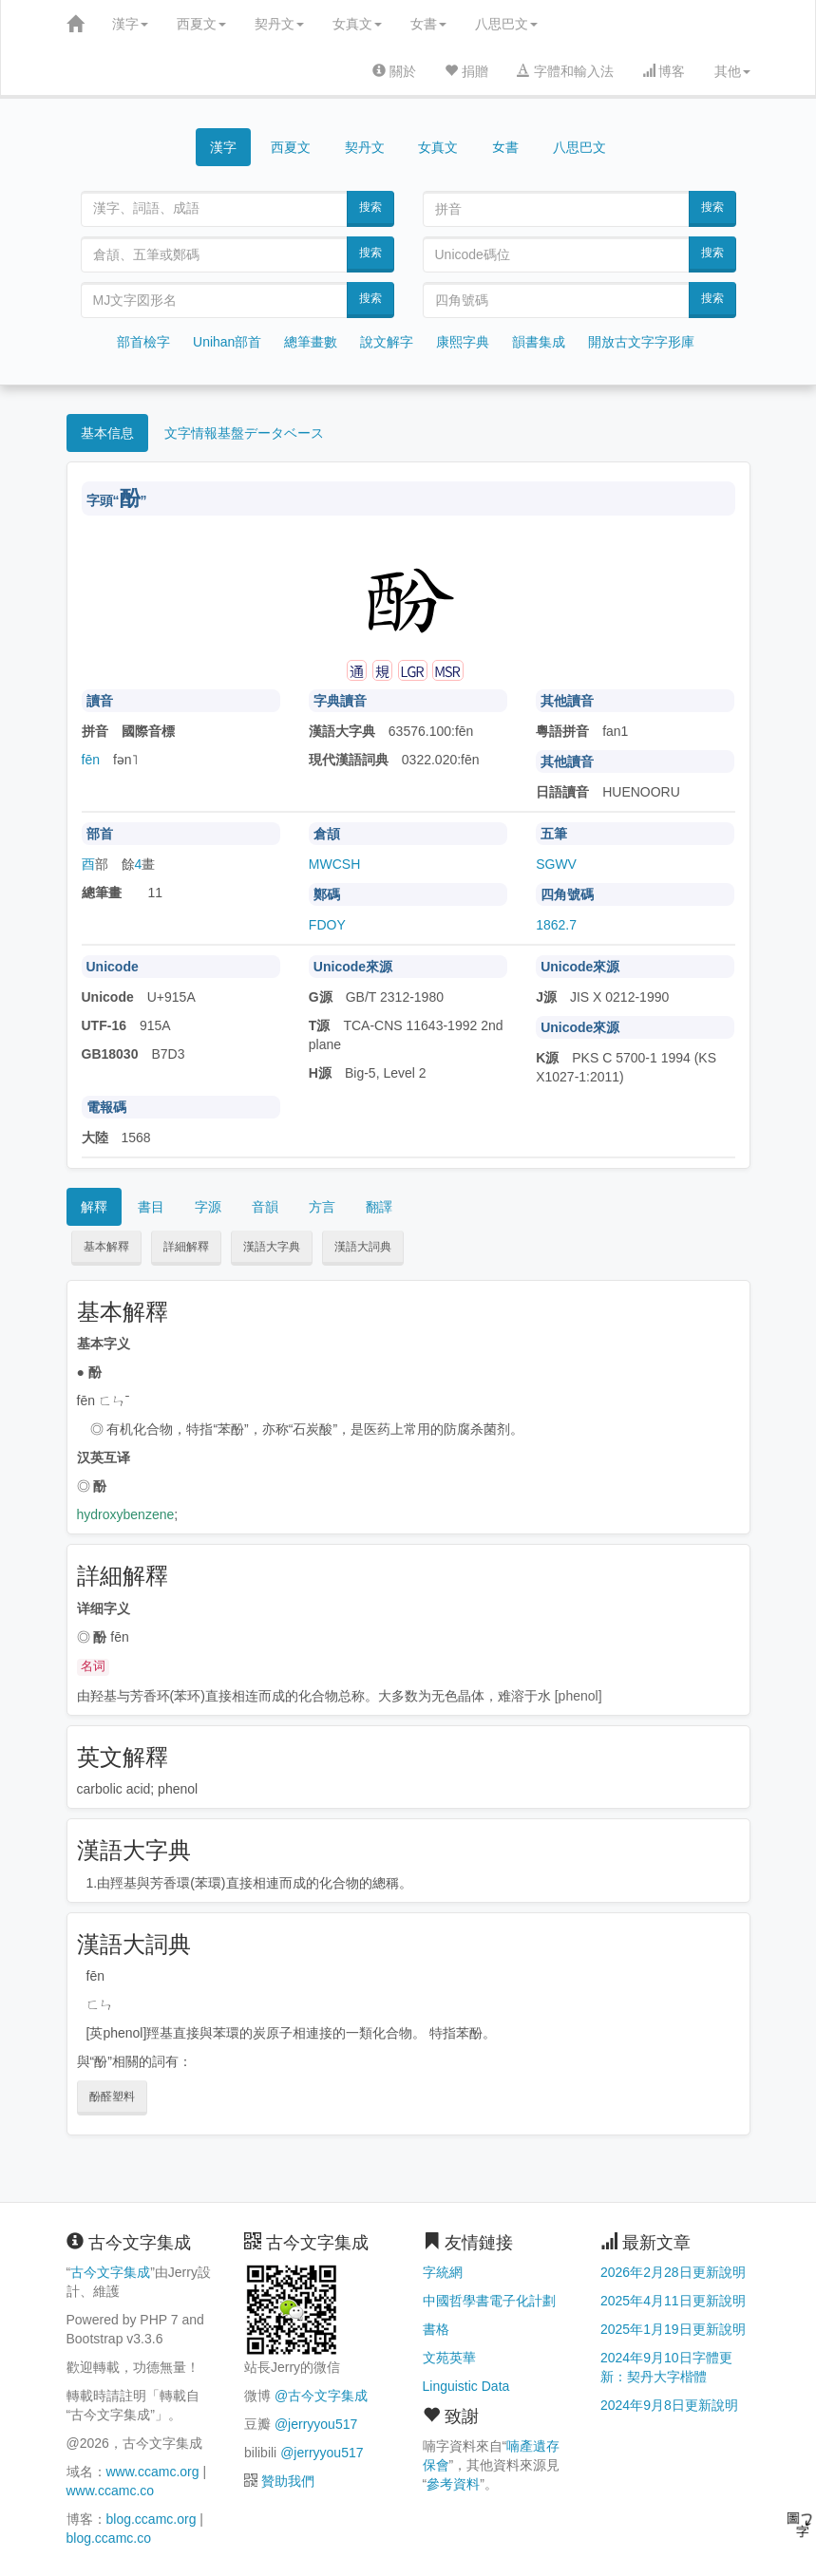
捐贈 (466, 71)
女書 (428, 23)
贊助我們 (287, 2481)
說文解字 (386, 341)
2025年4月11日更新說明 (673, 2300)
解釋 (94, 1206)
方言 (322, 1206)
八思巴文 (506, 23)
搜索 (370, 207)
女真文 (357, 23)
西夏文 (201, 23)
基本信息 (107, 433)
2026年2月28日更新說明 (673, 2272)
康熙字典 (462, 341)
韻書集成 (538, 341)
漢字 (130, 23)
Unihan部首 (227, 341)
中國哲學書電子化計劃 (489, 2300)
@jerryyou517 (316, 2424)
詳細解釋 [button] (186, 1246)
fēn (91, 759)
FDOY (327, 924)
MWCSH (334, 864)
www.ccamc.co (110, 2490)
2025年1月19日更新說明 (673, 2329)
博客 (664, 71)
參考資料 (453, 2483)
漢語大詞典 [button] (362, 1246)
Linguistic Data (466, 2386)
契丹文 (279, 23)
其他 (732, 71)
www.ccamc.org (152, 2471)
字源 (208, 1206)
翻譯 (379, 1206)
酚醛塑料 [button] (112, 2096)
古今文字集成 (110, 2272)
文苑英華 (449, 2357)
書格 (436, 2329)
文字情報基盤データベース (244, 433)
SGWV (556, 864)
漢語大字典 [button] (271, 1246)
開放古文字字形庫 (641, 341)
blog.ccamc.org (151, 2519)
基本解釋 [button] (106, 1246)
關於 (394, 71)
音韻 (265, 1206)
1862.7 (556, 924)
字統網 (443, 2272)
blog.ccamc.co (108, 2538)
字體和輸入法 (565, 71)
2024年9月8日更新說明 (669, 2405)
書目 (151, 1206)
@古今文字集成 (321, 2395)
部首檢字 (143, 341)
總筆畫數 (310, 341)
